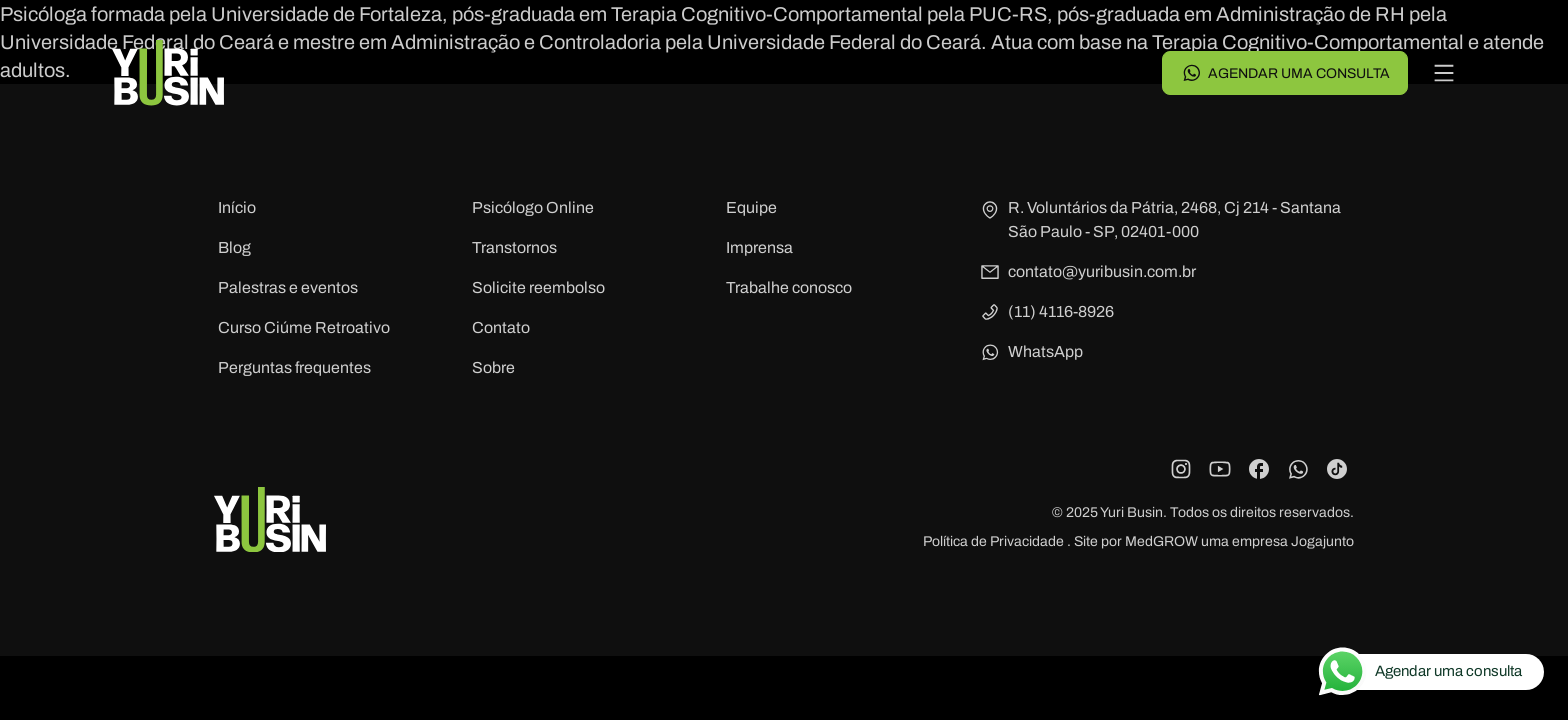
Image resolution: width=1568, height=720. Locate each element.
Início (237, 207)
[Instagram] (1181, 469)
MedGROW (1161, 541)
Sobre (493, 367)
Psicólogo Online (533, 207)
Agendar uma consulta (1285, 72)
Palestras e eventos (288, 287)
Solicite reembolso (538, 287)
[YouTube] (1220, 469)
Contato (501, 327)
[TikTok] (1337, 469)
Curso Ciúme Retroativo (304, 327)
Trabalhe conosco (789, 287)
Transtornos (514, 247)
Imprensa (759, 247)
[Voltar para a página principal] (168, 73)
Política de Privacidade (995, 541)
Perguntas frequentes (294, 367)
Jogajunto (1322, 541)
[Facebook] (1259, 469)
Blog (234, 247)
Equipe (751, 207)
